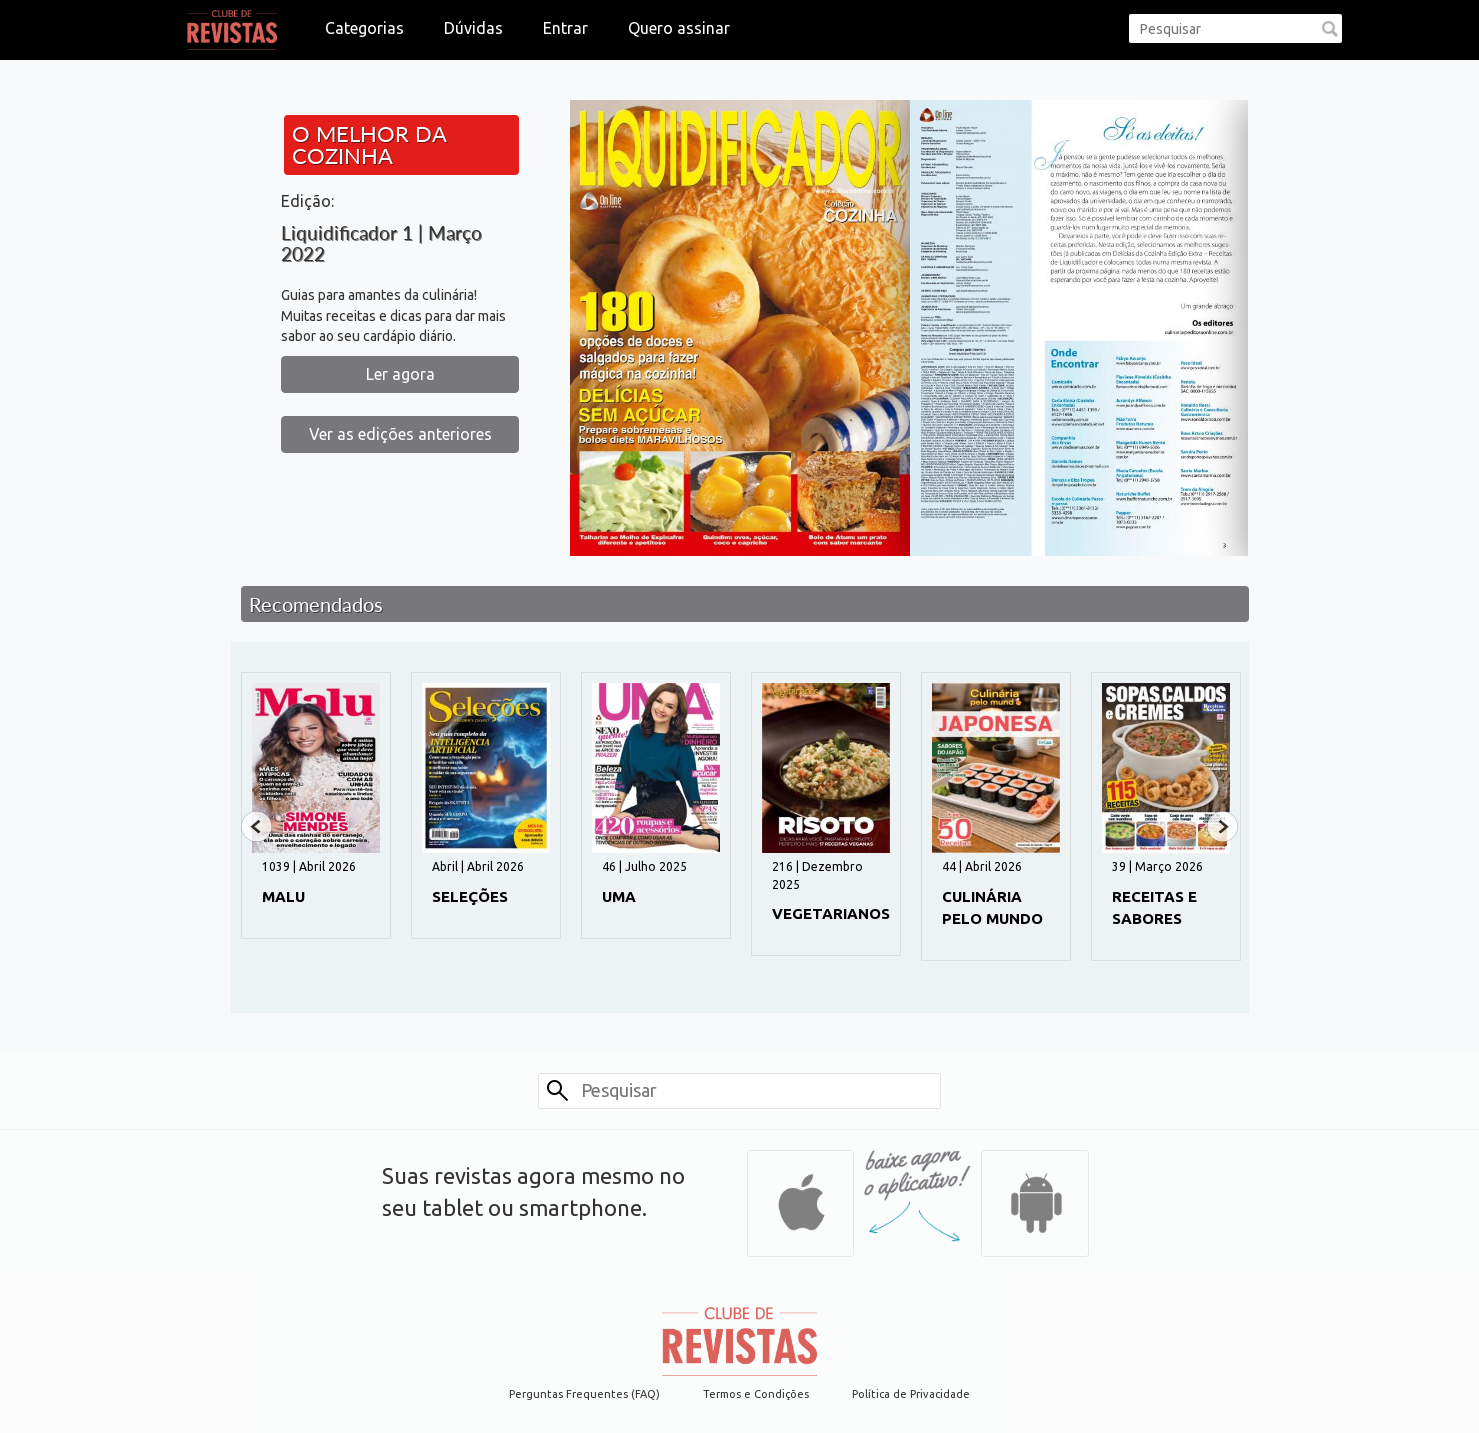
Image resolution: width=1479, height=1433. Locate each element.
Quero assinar (679, 28)
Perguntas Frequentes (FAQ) (584, 1394)
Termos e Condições (756, 1394)
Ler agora (400, 374)
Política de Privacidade (911, 1394)
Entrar (565, 28)
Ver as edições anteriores (400, 434)
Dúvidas (473, 28)
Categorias (364, 28)
